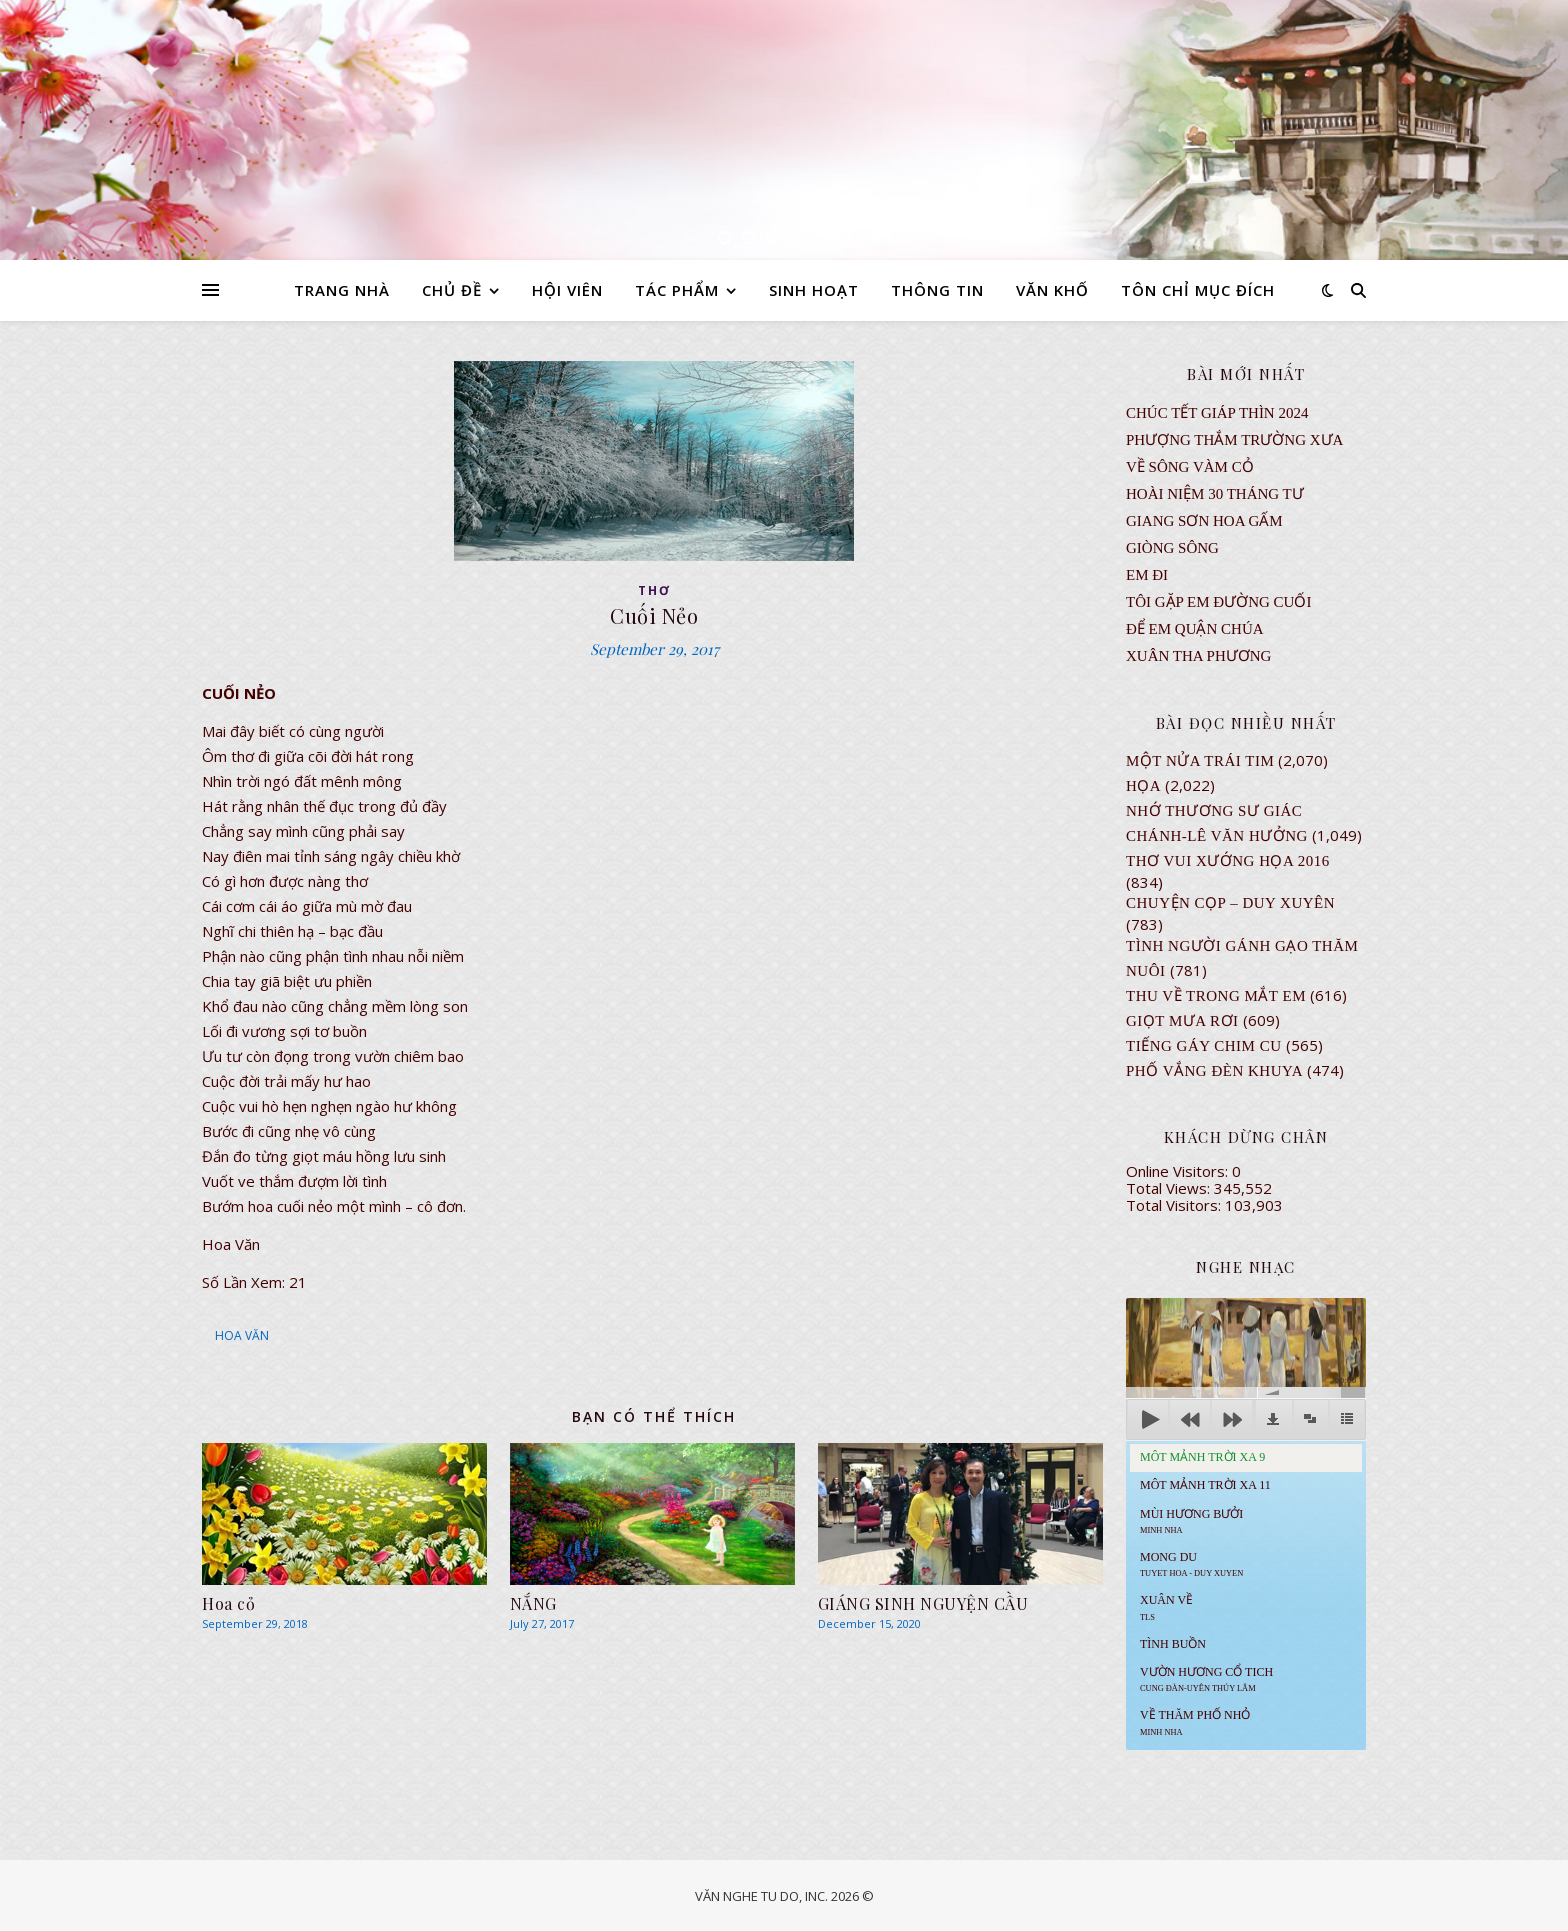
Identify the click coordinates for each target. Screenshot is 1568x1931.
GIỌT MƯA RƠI (1182, 1021)
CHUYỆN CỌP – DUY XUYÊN (1230, 903)
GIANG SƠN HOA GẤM (1204, 521)
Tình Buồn (1173, 1644)
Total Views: (1170, 1188)
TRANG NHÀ (342, 290)
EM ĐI (1147, 575)
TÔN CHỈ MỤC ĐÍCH (1198, 290)
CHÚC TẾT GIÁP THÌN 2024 (1217, 413)
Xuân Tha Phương (1198, 656)
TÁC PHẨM (677, 290)
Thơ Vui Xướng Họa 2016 (1228, 861)
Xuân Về (1166, 1607)
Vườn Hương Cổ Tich (1206, 1679)
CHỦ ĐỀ (452, 290)
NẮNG (533, 1603)
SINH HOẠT (814, 290)
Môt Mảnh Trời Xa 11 (1205, 1485)
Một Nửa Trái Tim (1200, 761)
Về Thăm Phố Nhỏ (1195, 1722)
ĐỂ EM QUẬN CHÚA (1195, 629)
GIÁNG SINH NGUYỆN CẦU (923, 1603)
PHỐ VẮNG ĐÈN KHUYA (1214, 1071)
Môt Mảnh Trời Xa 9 (1202, 1457)
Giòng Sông (1172, 548)
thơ (654, 590)
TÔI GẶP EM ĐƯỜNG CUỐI (1218, 602)
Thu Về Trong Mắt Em (1216, 996)
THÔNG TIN (937, 290)
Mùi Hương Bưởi (1191, 1521)
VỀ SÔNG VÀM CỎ (1190, 467)
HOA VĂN (242, 1335)
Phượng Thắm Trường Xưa (1234, 440)
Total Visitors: (1175, 1205)
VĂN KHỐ (1052, 290)
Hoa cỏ (228, 1603)
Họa (1143, 786)
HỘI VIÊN (567, 290)
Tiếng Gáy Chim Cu (1204, 1046)
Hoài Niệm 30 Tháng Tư (1215, 494)
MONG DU (1191, 1564)
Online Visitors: (1179, 1171)
